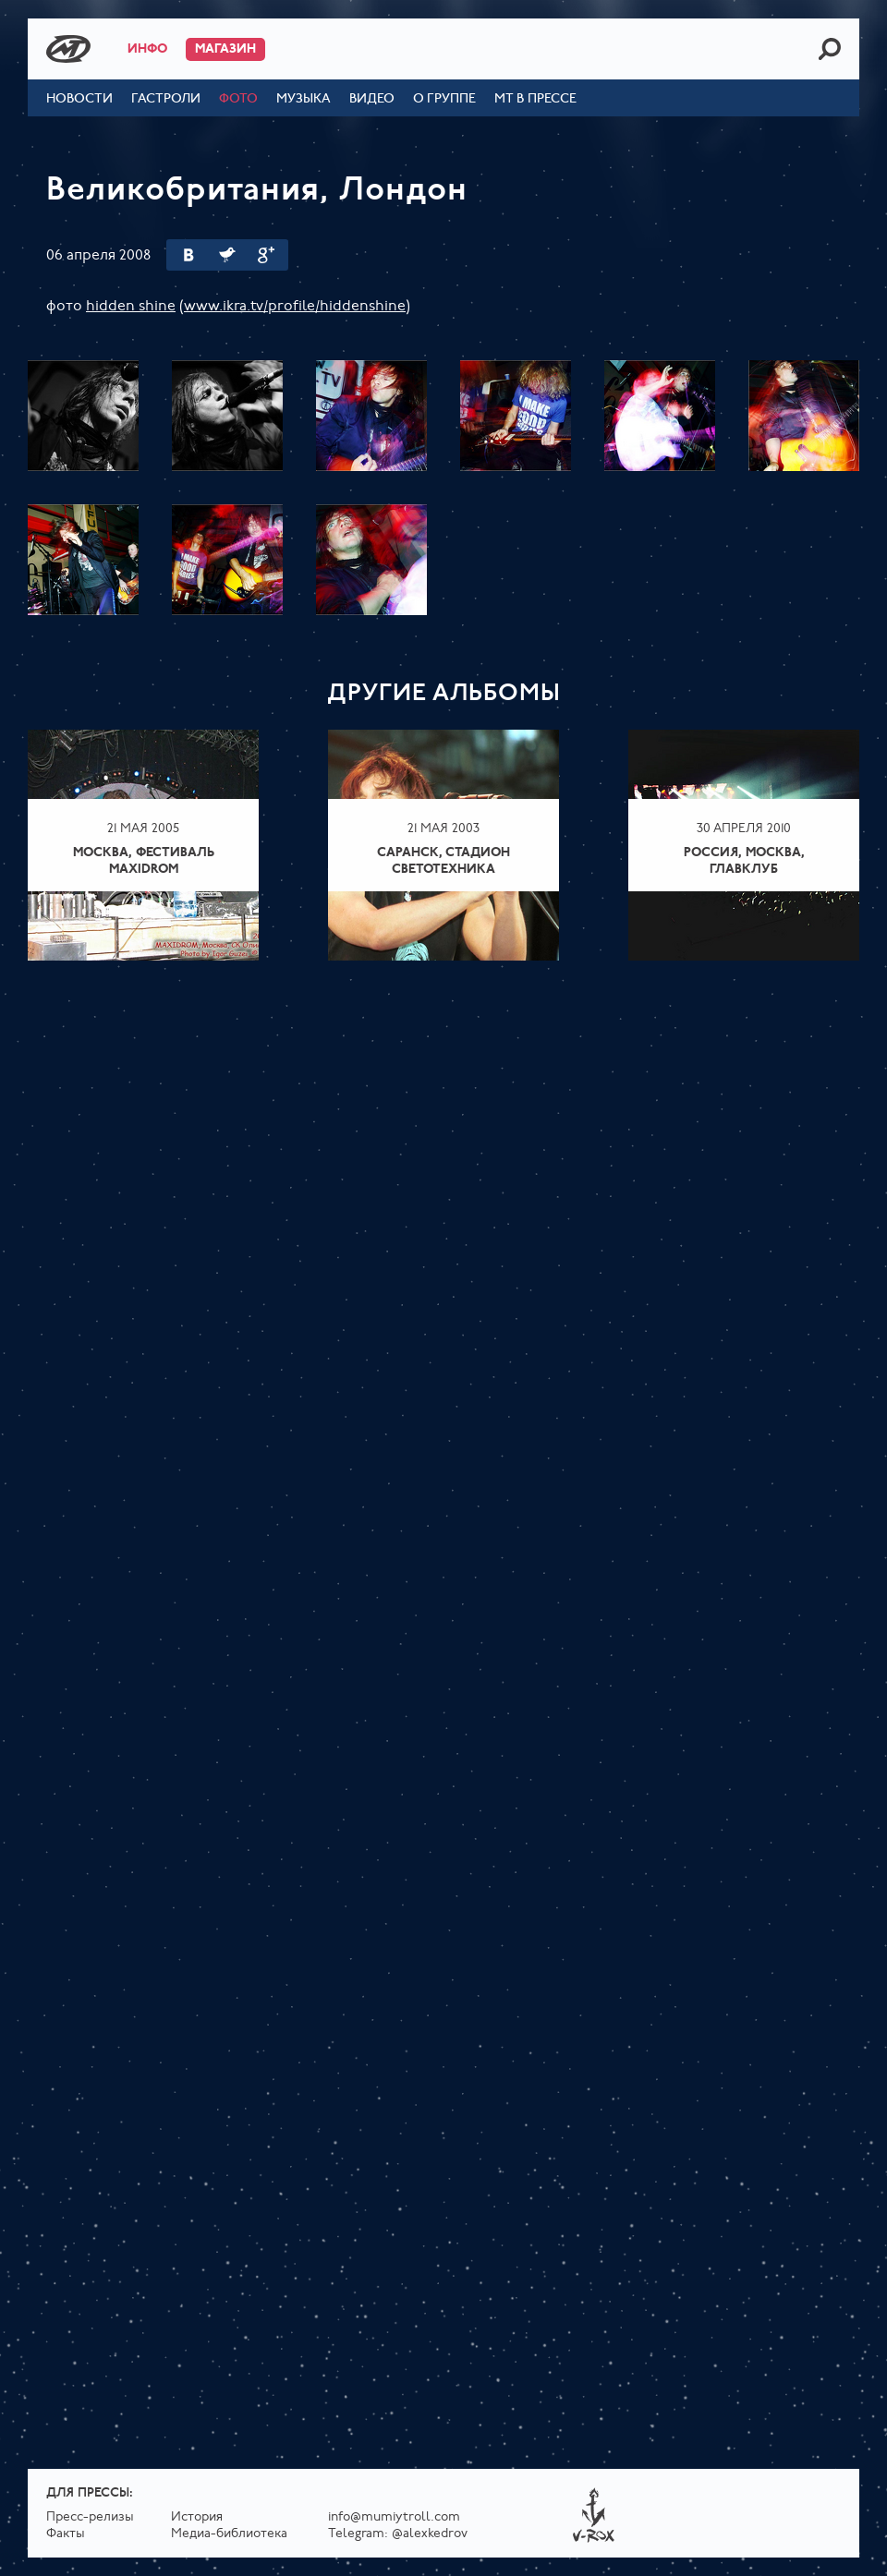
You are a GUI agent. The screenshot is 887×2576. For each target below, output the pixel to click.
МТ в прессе (535, 99)
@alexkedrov (430, 2534)
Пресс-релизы (90, 2517)
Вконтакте (188, 255)
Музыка (303, 99)
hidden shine (131, 306)
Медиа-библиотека (229, 2534)
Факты (65, 2534)
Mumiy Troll (68, 49)
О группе (444, 99)
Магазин (225, 49)
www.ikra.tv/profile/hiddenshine (295, 306)
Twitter (227, 255)
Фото (238, 99)
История (197, 2517)
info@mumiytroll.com (394, 2517)
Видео (372, 99)
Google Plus (266, 255)
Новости (79, 99)
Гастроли (165, 99)
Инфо (147, 49)
